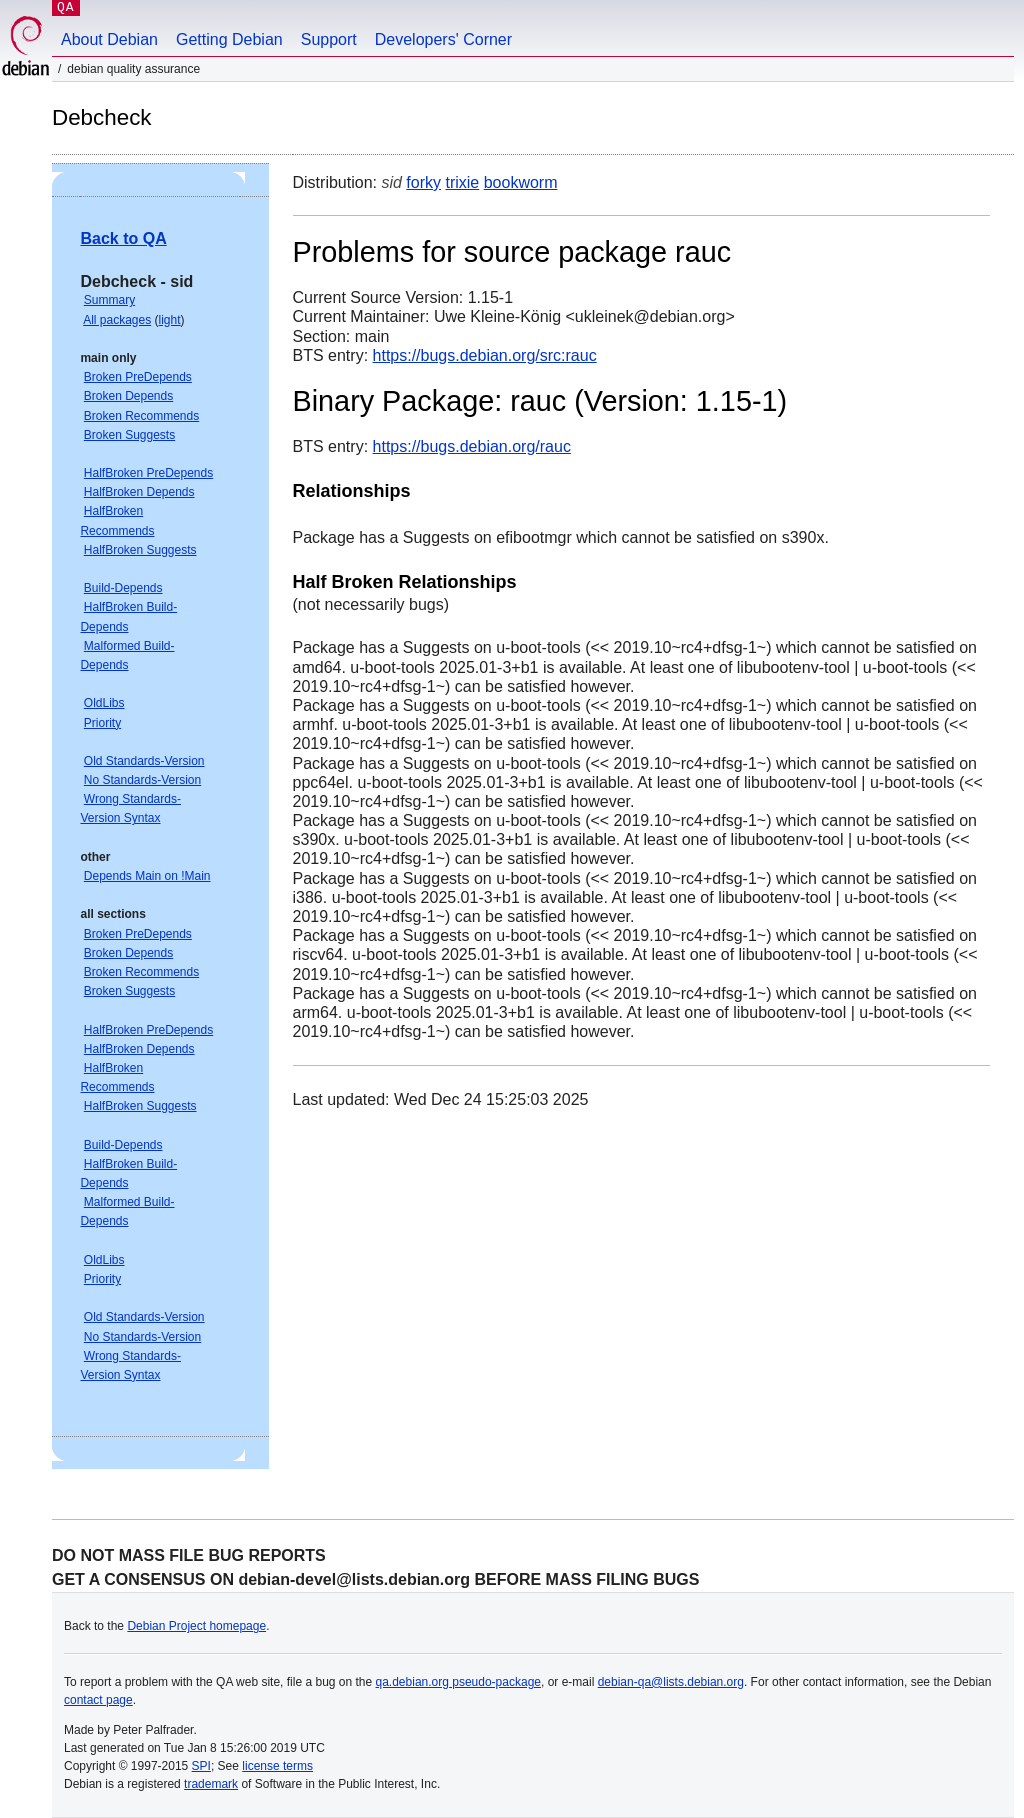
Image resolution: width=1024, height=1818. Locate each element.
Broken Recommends (141, 416)
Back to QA (123, 238)
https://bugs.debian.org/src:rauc (485, 355)
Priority (102, 723)
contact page (98, 1700)
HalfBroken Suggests (140, 550)
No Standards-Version (142, 780)
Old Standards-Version (144, 761)
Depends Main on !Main (147, 876)
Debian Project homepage (196, 1626)
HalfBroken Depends (139, 492)
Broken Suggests (129, 435)
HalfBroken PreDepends (148, 473)
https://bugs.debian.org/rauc (472, 446)
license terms (277, 1766)
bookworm (521, 182)
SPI (201, 1766)
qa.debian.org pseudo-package (458, 1682)
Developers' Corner (443, 39)
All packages (117, 320)
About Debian (109, 39)
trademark (211, 1784)
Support (329, 39)
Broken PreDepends (138, 377)
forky (423, 182)
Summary (109, 300)
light (170, 320)
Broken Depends (128, 396)
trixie (462, 182)
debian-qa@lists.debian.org (671, 1682)
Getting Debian (229, 39)
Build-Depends (123, 588)
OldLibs (104, 703)
